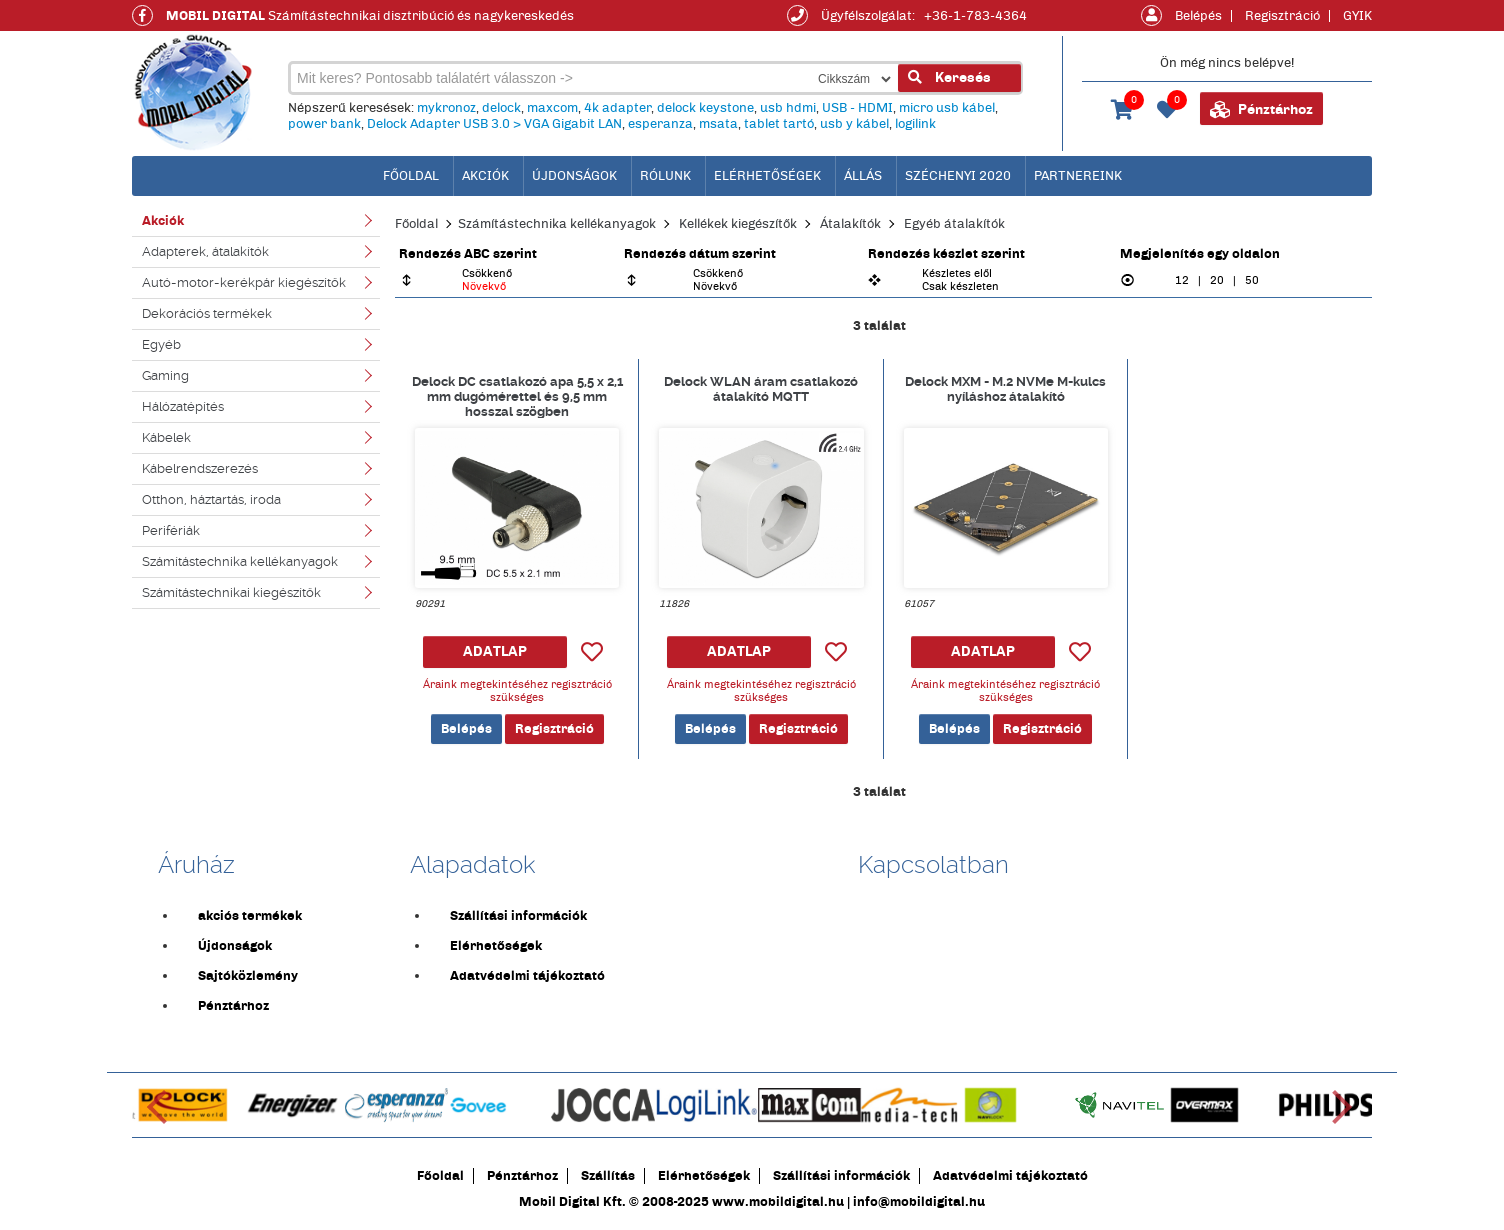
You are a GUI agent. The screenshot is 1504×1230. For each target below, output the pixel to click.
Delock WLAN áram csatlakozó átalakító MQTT (761, 389)
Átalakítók (850, 224)
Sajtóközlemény (248, 976)
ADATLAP (495, 651)
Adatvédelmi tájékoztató (527, 976)
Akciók (485, 176)
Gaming (165, 375)
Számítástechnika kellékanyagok (240, 561)
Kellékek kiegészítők (738, 224)
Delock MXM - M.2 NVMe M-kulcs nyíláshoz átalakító (1005, 389)
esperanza (660, 124)
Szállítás (608, 1176)
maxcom (552, 108)
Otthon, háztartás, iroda (211, 499)
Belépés (1198, 16)
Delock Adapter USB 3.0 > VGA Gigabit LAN (494, 124)
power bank (324, 124)
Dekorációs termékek (207, 313)
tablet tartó (779, 124)
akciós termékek (250, 916)
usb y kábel (854, 124)
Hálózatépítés (183, 406)
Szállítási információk (518, 916)
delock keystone (705, 108)
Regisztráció (1282, 16)
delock (501, 108)
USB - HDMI (857, 108)
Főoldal (416, 224)
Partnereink (1078, 176)
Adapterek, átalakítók (205, 251)
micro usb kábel (947, 108)
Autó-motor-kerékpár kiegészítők (244, 282)
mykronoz (446, 108)
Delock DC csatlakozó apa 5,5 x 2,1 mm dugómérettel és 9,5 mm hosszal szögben (517, 396)
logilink (915, 124)
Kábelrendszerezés (200, 468)
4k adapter (617, 108)
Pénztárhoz (1261, 110)
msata (718, 124)
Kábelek (166, 437)
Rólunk (665, 176)
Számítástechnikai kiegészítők (231, 592)
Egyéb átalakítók (954, 224)
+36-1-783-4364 (975, 16)
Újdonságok (574, 176)
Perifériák (171, 530)
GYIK (1357, 16)
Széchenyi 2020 (958, 176)
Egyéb (161, 344)
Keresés (949, 77)
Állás (863, 176)
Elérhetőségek (767, 176)
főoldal (411, 176)
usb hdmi (788, 108)
